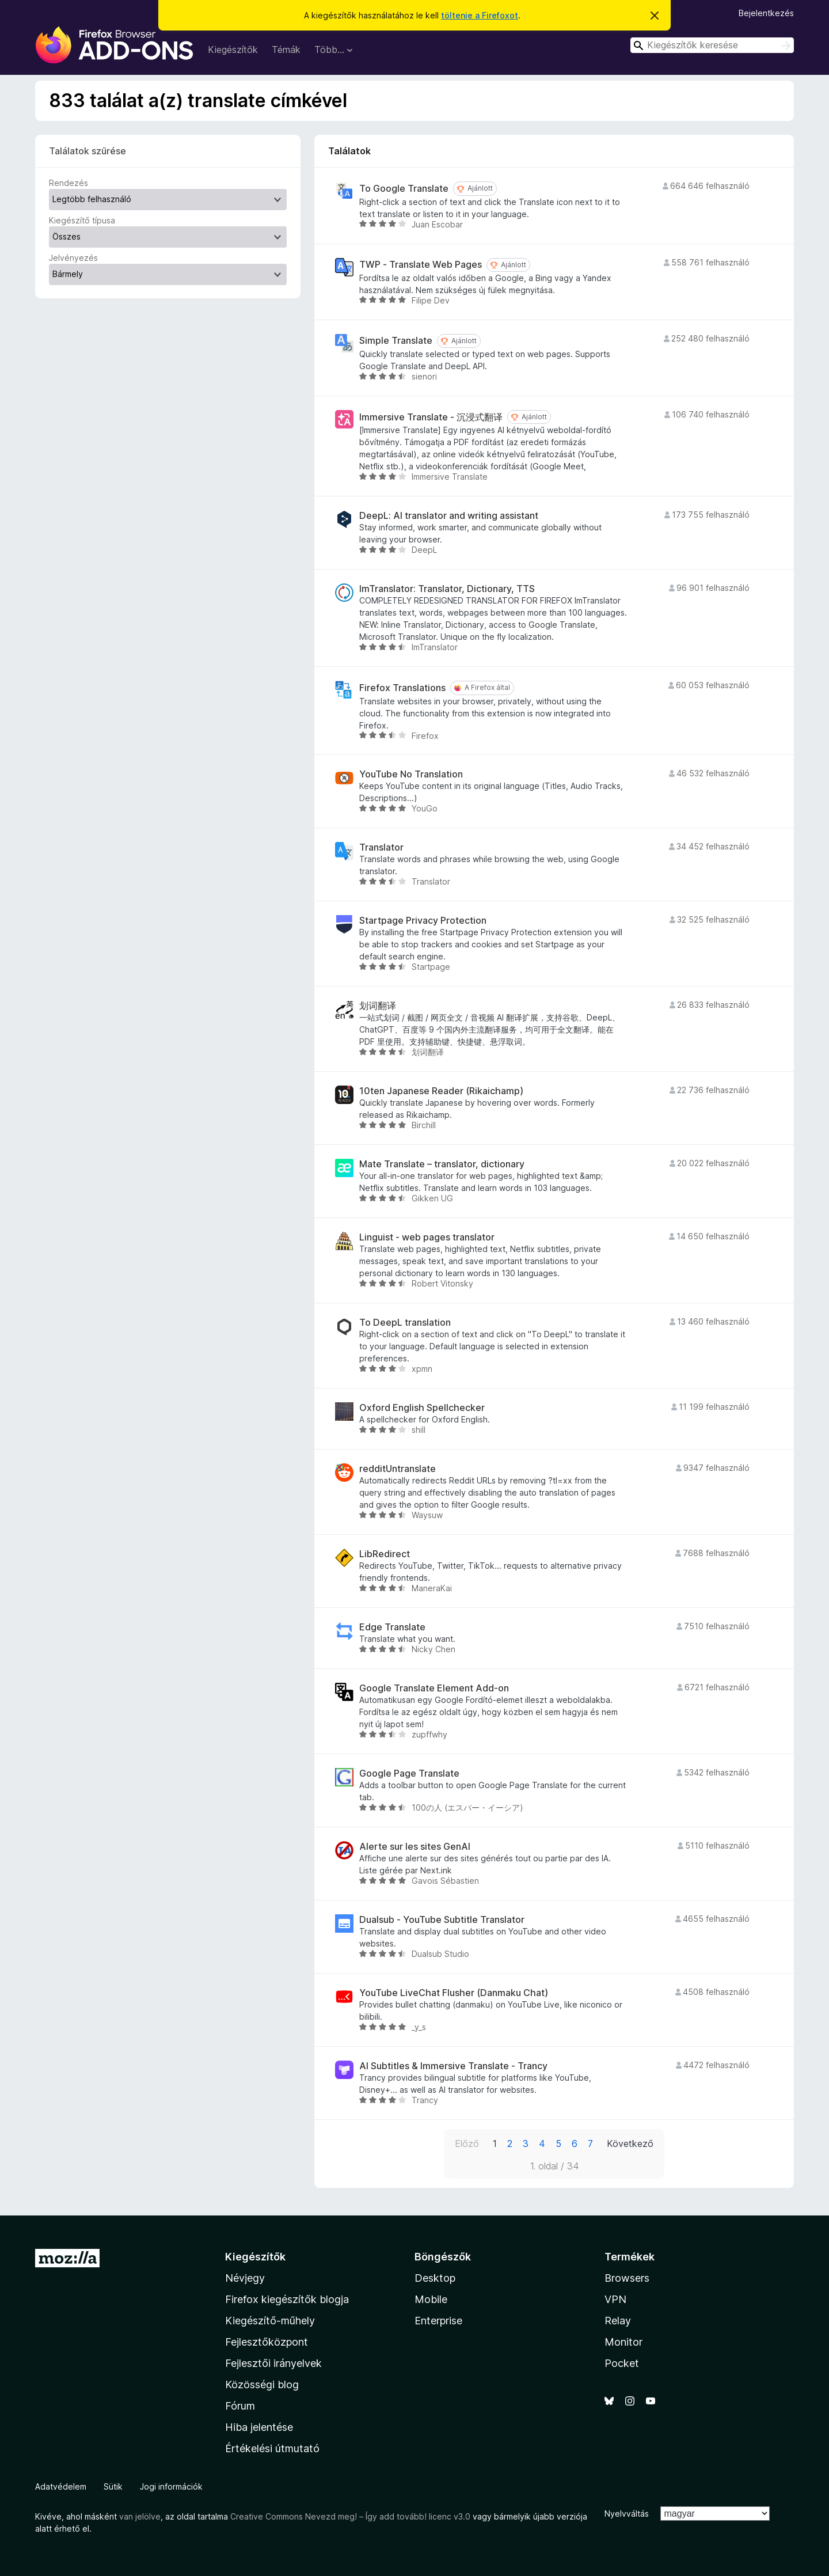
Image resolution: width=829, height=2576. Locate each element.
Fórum (240, 2406)
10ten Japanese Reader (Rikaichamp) (441, 1091)
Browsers (626, 2278)
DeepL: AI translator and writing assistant (448, 515)
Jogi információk (171, 2486)
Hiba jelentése (259, 2427)
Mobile (430, 2299)
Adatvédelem (60, 2486)
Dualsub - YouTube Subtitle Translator (441, 1919)
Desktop (434, 2278)
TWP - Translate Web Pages (420, 264)
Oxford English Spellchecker (422, 1407)
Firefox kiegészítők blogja (287, 2299)
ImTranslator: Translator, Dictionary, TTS (447, 588)
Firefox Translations (402, 687)
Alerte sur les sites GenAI (414, 1846)
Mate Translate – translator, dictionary (441, 1164)
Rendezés (68, 183)
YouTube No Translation (411, 774)
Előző (467, 2143)
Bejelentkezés (766, 13)
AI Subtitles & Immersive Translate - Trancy (453, 2066)
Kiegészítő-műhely (270, 2321)
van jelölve (140, 2516)
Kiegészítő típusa (82, 220)
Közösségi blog (262, 2384)
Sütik (113, 2486)
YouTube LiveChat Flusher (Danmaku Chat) (453, 1992)
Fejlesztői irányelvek (273, 2363)
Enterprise (438, 2321)
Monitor (623, 2342)
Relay (617, 2321)
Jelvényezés (73, 258)
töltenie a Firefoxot (479, 15)
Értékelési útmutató (272, 2448)
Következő (630, 2143)
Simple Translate (395, 340)
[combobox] (712, 45)
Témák (286, 49)
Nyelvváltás (626, 2513)
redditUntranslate (397, 1468)
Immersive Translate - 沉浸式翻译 (431, 417)
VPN (615, 2299)
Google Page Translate (409, 1773)
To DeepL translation (405, 1322)
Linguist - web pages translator (427, 1237)
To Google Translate (403, 188)
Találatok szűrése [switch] (87, 151)
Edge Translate (392, 1627)
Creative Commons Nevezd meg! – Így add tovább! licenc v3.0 (350, 2516)
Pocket (621, 2363)
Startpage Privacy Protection (422, 920)
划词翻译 (377, 1005)
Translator (381, 847)
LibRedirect (384, 1554)
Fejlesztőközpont (266, 2342)
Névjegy (245, 2278)
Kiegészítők (233, 49)
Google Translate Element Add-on (434, 1688)
